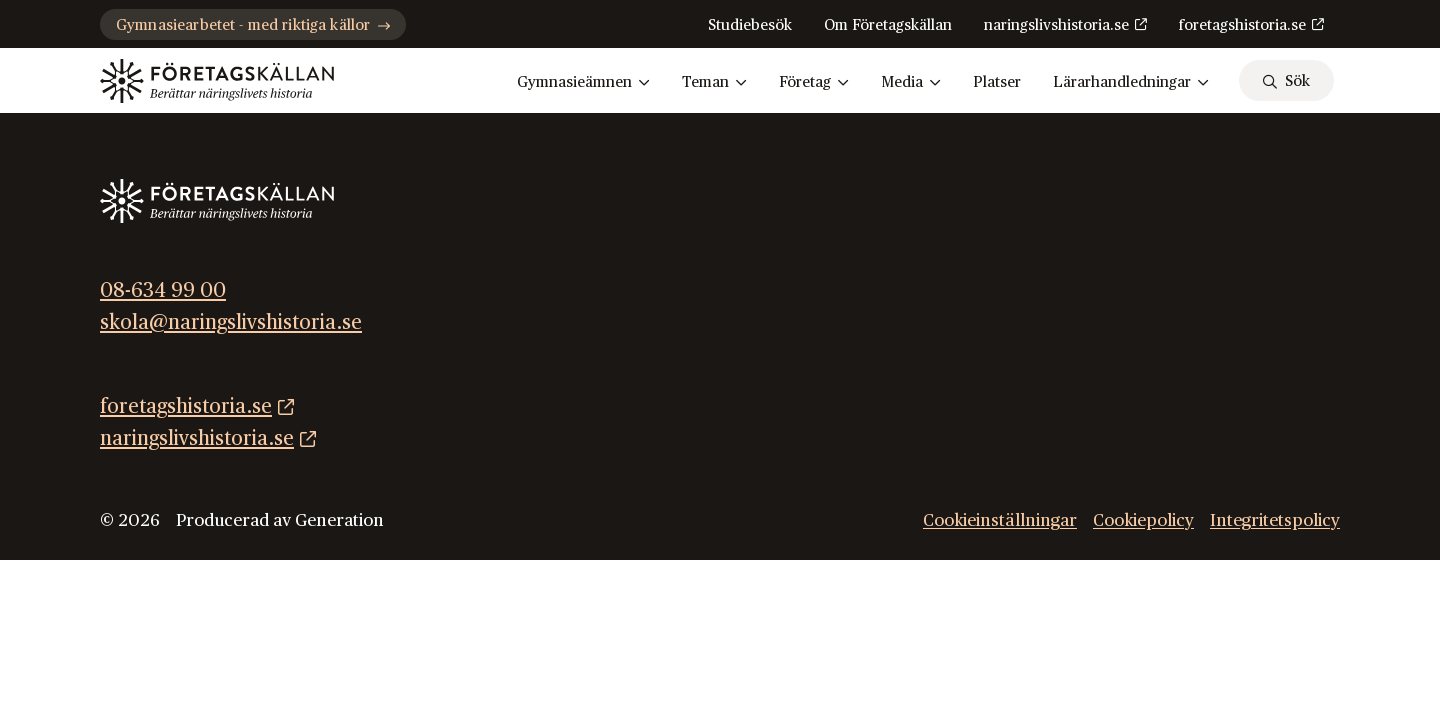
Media (911, 83)
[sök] (1286, 80)
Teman (714, 83)
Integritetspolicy (1275, 520)
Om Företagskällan (888, 25)
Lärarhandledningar (1131, 83)
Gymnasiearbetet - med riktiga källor (253, 25)
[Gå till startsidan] (217, 81)
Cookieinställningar (1000, 520)
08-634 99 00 (163, 291)
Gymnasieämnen (583, 83)
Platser (997, 82)
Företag (814, 83)
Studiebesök (750, 25)
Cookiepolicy (1143, 520)
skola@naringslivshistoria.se (231, 323)
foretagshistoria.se (1242, 25)
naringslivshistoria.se (1056, 25)
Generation (339, 520)
